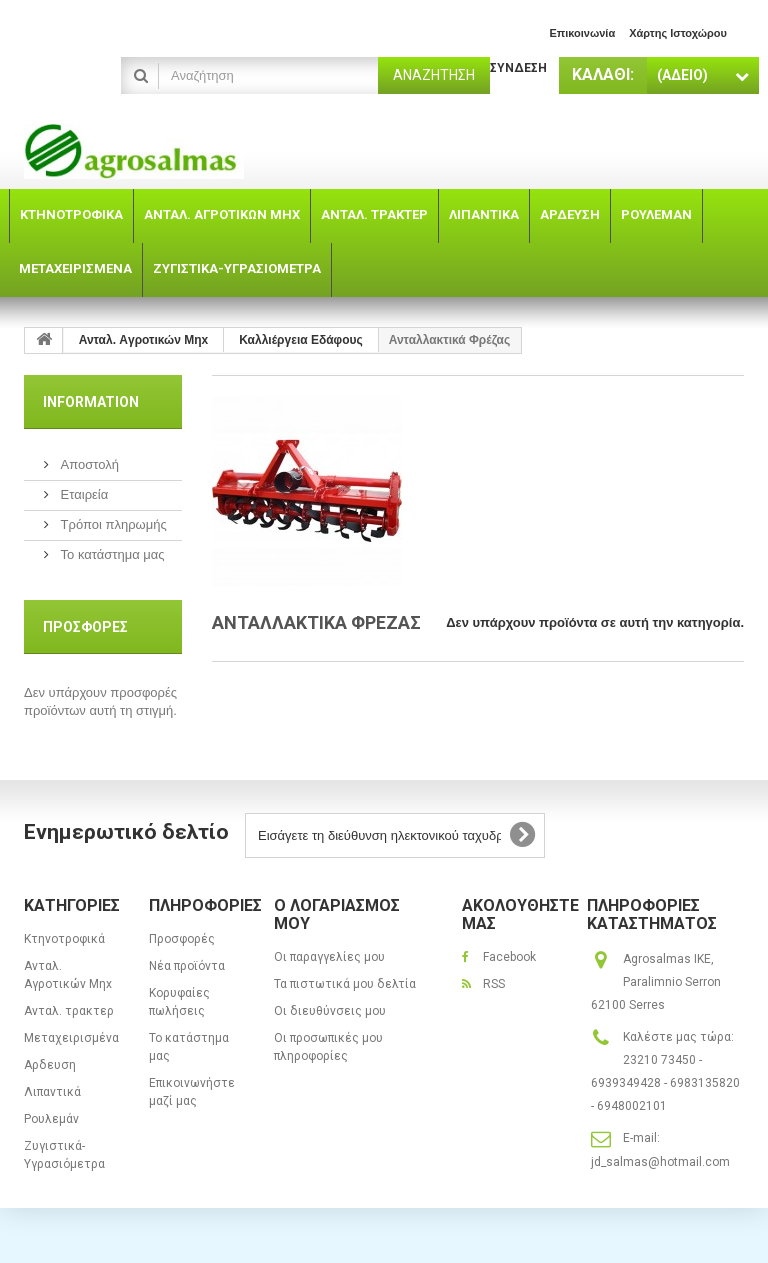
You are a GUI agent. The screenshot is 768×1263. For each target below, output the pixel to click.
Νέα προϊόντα (187, 966)
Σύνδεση (518, 68)
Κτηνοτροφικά (64, 939)
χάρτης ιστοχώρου (678, 33)
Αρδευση (50, 1065)
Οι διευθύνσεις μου (330, 1011)
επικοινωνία (582, 33)
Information (91, 402)
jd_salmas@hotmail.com (660, 1162)
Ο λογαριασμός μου (337, 914)
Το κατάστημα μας (111, 554)
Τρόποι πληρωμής (112, 524)
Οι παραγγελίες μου (329, 957)
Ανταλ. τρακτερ (69, 1011)
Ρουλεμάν (51, 1119)
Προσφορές (85, 627)
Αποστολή (88, 464)
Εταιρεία (82, 494)
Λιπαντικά (52, 1092)
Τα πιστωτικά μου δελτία (345, 984)
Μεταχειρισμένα (71, 1038)
